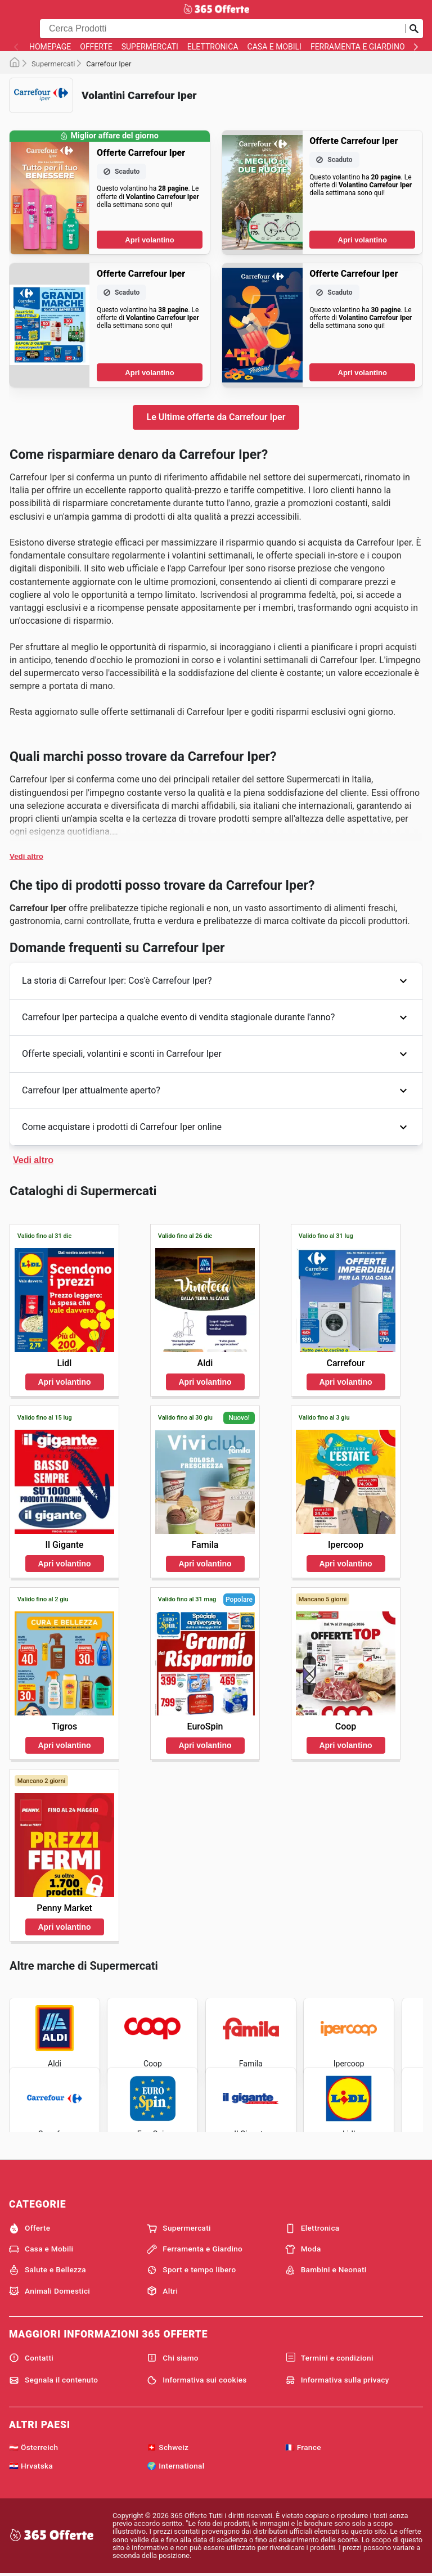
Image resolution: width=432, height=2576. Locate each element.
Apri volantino (149, 240)
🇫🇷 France (303, 2447)
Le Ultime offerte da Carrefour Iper (216, 417)
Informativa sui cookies (196, 2380)
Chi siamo (173, 2358)
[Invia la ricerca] (414, 29)
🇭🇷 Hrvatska (31, 2465)
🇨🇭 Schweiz (167, 2447)
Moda (303, 2249)
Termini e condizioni (329, 2358)
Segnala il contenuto (53, 2380)
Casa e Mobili (275, 47)
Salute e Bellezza (47, 2270)
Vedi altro (26, 856)
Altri (162, 2291)
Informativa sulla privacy (337, 2380)
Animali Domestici (49, 2291)
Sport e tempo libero (191, 2270)
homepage (50, 47)
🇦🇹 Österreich (33, 2447)
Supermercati (150, 47)
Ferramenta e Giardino (357, 47)
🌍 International (175, 2465)
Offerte (96, 47)
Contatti (31, 2358)
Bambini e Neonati (326, 2270)
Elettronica (212, 47)
